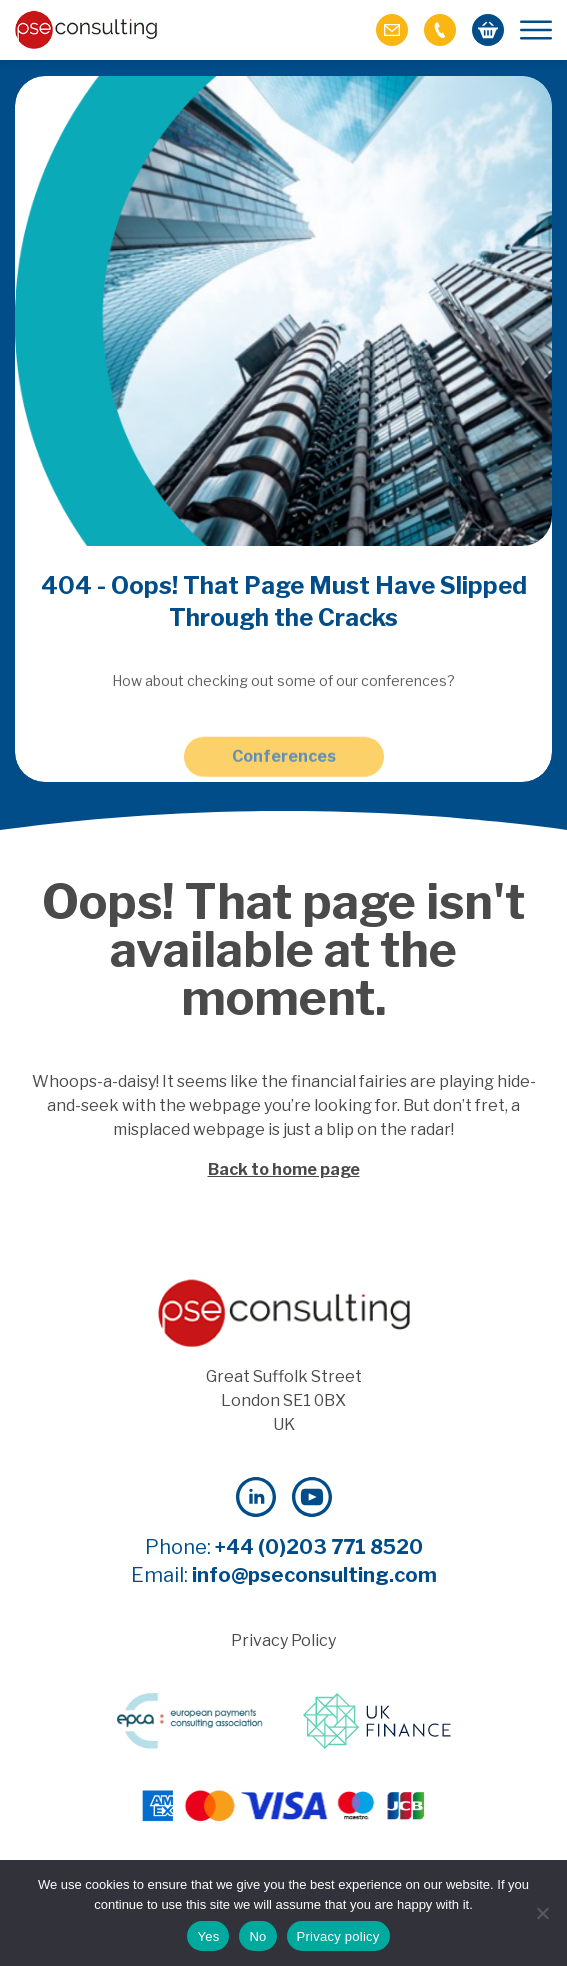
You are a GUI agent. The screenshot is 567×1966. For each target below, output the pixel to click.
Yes (208, 1936)
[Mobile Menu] (536, 30)
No (257, 1936)
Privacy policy (338, 1936)
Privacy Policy (283, 1640)
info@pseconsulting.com (314, 1575)
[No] (542, 1913)
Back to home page (284, 1169)
